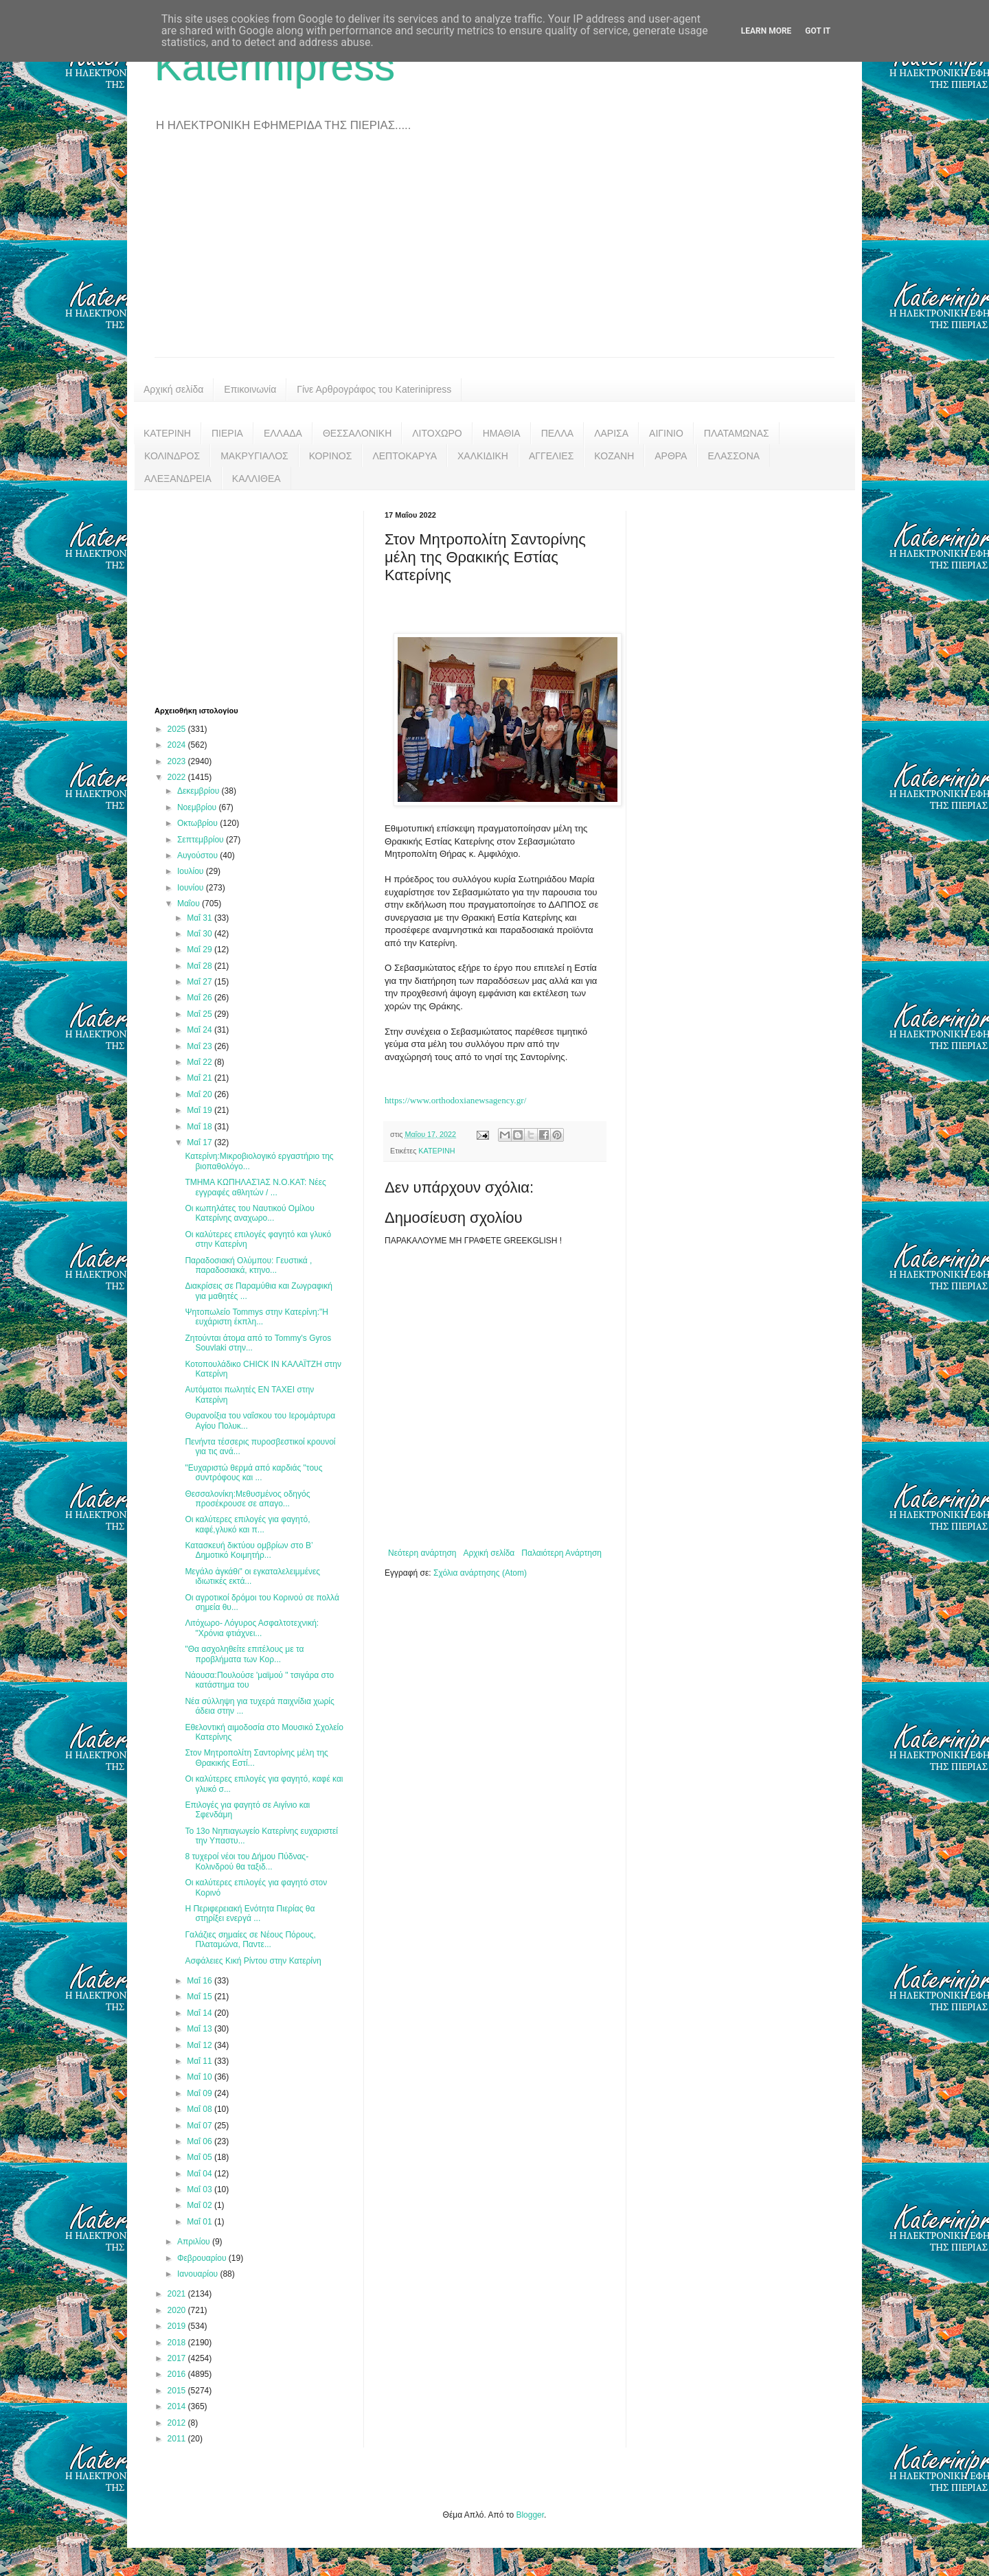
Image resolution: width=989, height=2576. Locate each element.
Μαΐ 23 (200, 1046)
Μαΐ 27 (200, 982)
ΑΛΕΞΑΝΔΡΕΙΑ (178, 478)
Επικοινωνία (250, 389)
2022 (178, 777)
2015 (178, 2390)
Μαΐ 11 (200, 2061)
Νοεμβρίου (198, 807)
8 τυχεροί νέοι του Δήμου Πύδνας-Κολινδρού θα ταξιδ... (246, 1861)
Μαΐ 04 (200, 2173)
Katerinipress (275, 66)
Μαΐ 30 (200, 934)
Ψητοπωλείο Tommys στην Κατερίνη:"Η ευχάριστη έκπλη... (256, 1316)
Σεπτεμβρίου (201, 839)
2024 (178, 745)
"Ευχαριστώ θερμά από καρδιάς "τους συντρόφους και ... (253, 1472)
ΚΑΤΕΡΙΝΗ (167, 433)
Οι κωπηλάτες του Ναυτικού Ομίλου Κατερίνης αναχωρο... (249, 1213)
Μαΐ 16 (200, 1981)
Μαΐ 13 (200, 2029)
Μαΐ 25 (200, 1014)
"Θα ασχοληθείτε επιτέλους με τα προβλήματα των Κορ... (244, 1654)
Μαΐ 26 (200, 997)
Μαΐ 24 (200, 1030)
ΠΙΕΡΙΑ (227, 433)
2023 (178, 761)
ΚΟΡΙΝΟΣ (330, 455)
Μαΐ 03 (200, 2189)
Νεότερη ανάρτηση (422, 1553)
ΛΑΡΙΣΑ (611, 433)
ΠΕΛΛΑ (557, 433)
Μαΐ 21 (200, 1078)
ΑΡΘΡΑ (671, 455)
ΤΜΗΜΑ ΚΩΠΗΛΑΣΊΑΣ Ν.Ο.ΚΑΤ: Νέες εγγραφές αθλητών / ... (255, 1187)
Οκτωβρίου (198, 823)
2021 (178, 2294)
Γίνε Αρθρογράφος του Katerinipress (374, 389)
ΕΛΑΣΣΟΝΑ (733, 455)
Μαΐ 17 (200, 1142)
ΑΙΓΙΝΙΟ (666, 433)
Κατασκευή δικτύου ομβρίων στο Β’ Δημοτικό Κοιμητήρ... (248, 1550)
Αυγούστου (198, 855)
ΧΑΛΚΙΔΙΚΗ (482, 455)
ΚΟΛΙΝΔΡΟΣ (172, 455)
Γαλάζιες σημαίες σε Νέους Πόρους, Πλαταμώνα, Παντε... (250, 1939)
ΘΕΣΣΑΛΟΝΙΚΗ (357, 433)
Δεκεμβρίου (199, 791)
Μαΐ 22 (200, 1062)
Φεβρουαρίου (203, 2258)
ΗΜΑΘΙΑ (502, 433)
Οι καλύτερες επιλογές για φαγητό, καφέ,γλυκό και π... (247, 1524)
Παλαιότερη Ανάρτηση (561, 1553)
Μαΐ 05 (200, 2157)
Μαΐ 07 (200, 2125)
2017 (178, 2358)
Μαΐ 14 (200, 2013)
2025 (178, 729)
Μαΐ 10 (200, 2077)
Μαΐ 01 (200, 2222)
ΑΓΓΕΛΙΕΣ (551, 455)
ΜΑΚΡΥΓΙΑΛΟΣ (254, 455)
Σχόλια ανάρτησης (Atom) (480, 1573)
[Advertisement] (494, 254)
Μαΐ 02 (200, 2205)
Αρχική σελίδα (173, 389)
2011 (178, 2438)
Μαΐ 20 (200, 1094)
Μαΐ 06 (200, 2141)
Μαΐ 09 (200, 2093)
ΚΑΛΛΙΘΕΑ (256, 478)
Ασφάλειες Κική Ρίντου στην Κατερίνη (253, 1961)
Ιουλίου (191, 871)
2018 (178, 2342)
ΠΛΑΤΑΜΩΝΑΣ (736, 433)
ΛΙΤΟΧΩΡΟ (437, 433)
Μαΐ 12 (200, 2045)
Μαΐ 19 (200, 1110)
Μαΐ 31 (200, 918)
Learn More (766, 31)
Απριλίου (194, 2241)
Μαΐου (189, 903)
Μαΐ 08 (200, 2109)
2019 (178, 2326)
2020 (178, 2310)
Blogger (530, 2515)
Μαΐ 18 (200, 1126)
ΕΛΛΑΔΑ (283, 433)
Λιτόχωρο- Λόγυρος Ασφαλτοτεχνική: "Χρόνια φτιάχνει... (252, 1627)
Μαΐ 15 (200, 1996)
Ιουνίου (191, 888)
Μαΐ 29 (200, 949)
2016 (178, 2374)
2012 (178, 2423)
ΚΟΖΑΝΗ (614, 455)
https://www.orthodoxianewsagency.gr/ (455, 1100)
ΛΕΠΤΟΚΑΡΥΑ (404, 455)
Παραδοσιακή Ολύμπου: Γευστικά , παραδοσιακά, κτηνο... (248, 1265)
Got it (817, 31)
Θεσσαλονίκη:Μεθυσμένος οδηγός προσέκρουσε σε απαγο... (247, 1498)
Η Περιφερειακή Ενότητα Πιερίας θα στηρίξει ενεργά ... (250, 1913)
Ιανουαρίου (198, 2274)
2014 (178, 2406)
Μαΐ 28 (200, 966)
